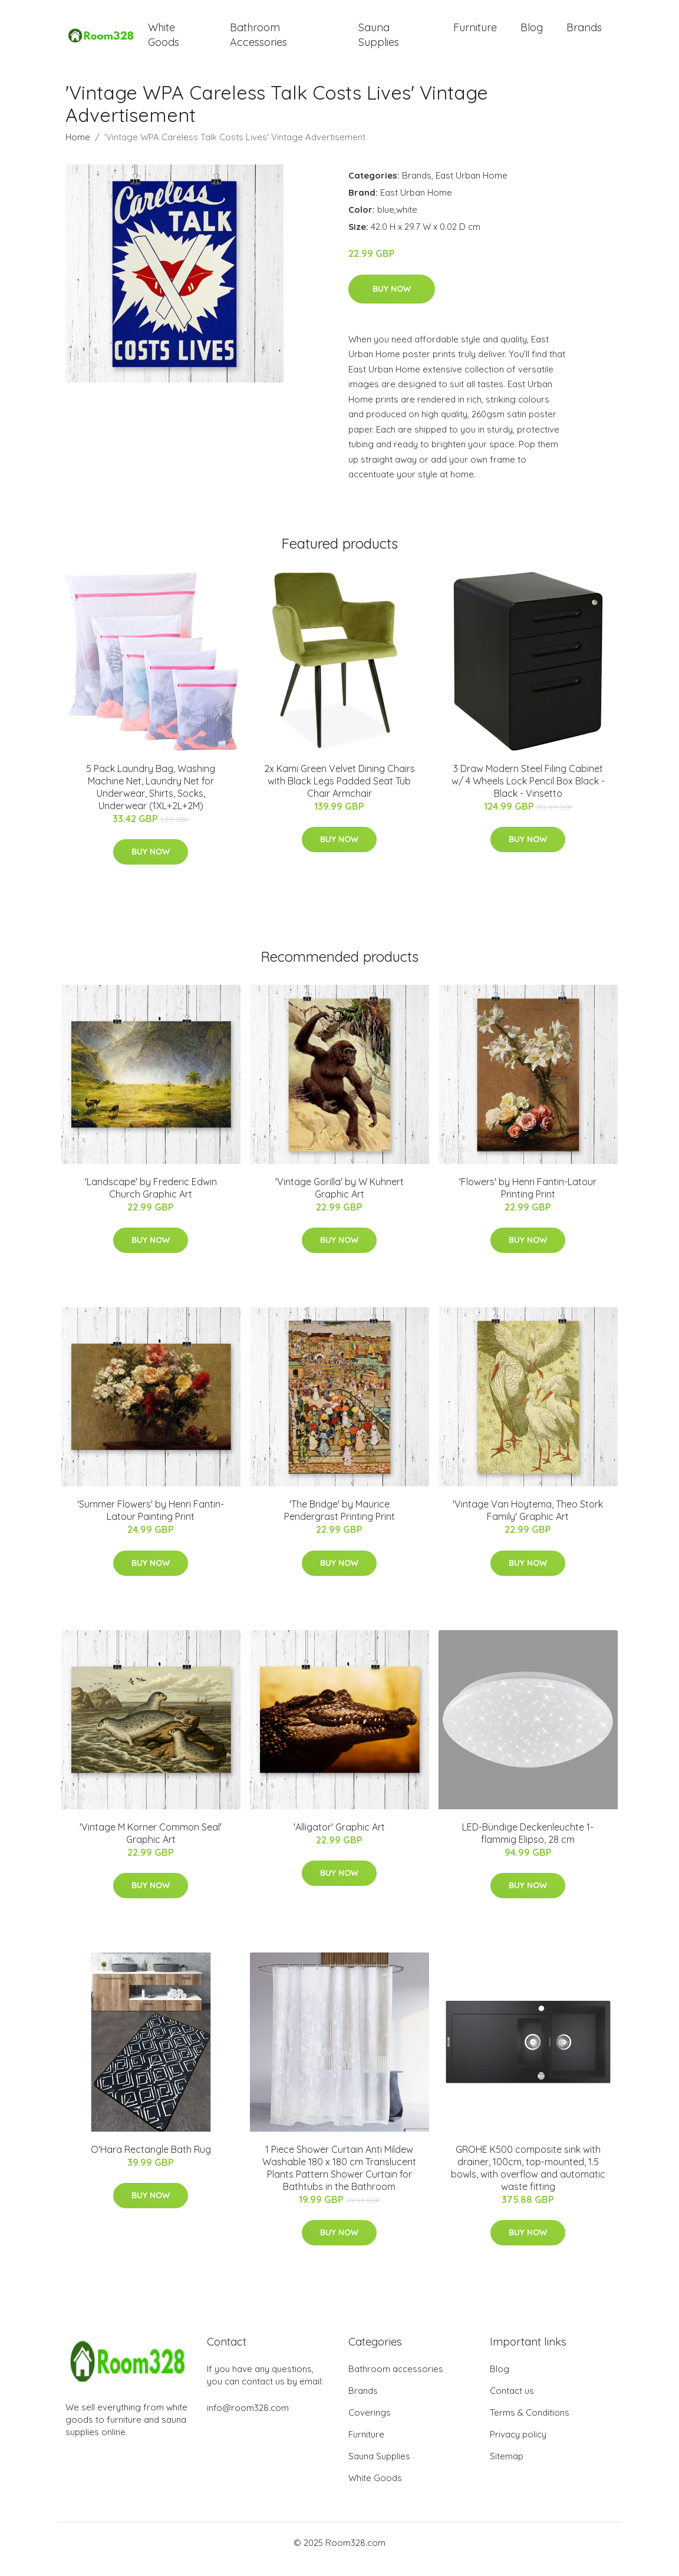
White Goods (163, 41)
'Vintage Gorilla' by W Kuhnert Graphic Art (339, 1201)
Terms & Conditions (529, 2425)
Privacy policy (518, 2447)
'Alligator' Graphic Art (339, 1840)
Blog (531, 34)
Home (77, 150)
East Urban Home (471, 188)
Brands (584, 34)
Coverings (369, 2425)
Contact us (512, 2403)
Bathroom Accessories (258, 41)
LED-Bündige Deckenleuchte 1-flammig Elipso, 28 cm (528, 1846)
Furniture (475, 34)
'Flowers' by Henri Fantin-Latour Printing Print (527, 1201)
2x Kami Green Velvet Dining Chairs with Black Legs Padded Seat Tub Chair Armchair (339, 794)
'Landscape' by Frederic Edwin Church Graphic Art (151, 1201)
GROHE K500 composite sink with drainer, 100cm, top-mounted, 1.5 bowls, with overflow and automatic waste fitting (528, 2180)
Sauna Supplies (378, 41)
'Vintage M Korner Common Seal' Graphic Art (151, 1846)
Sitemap (506, 2469)
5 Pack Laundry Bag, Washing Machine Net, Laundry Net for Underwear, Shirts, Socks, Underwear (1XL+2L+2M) (150, 800)
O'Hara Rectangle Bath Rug (151, 2162)
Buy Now (392, 301)
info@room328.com (248, 2420)
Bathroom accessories (395, 2381)
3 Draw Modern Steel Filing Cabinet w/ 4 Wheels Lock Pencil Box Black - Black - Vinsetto (528, 794)
